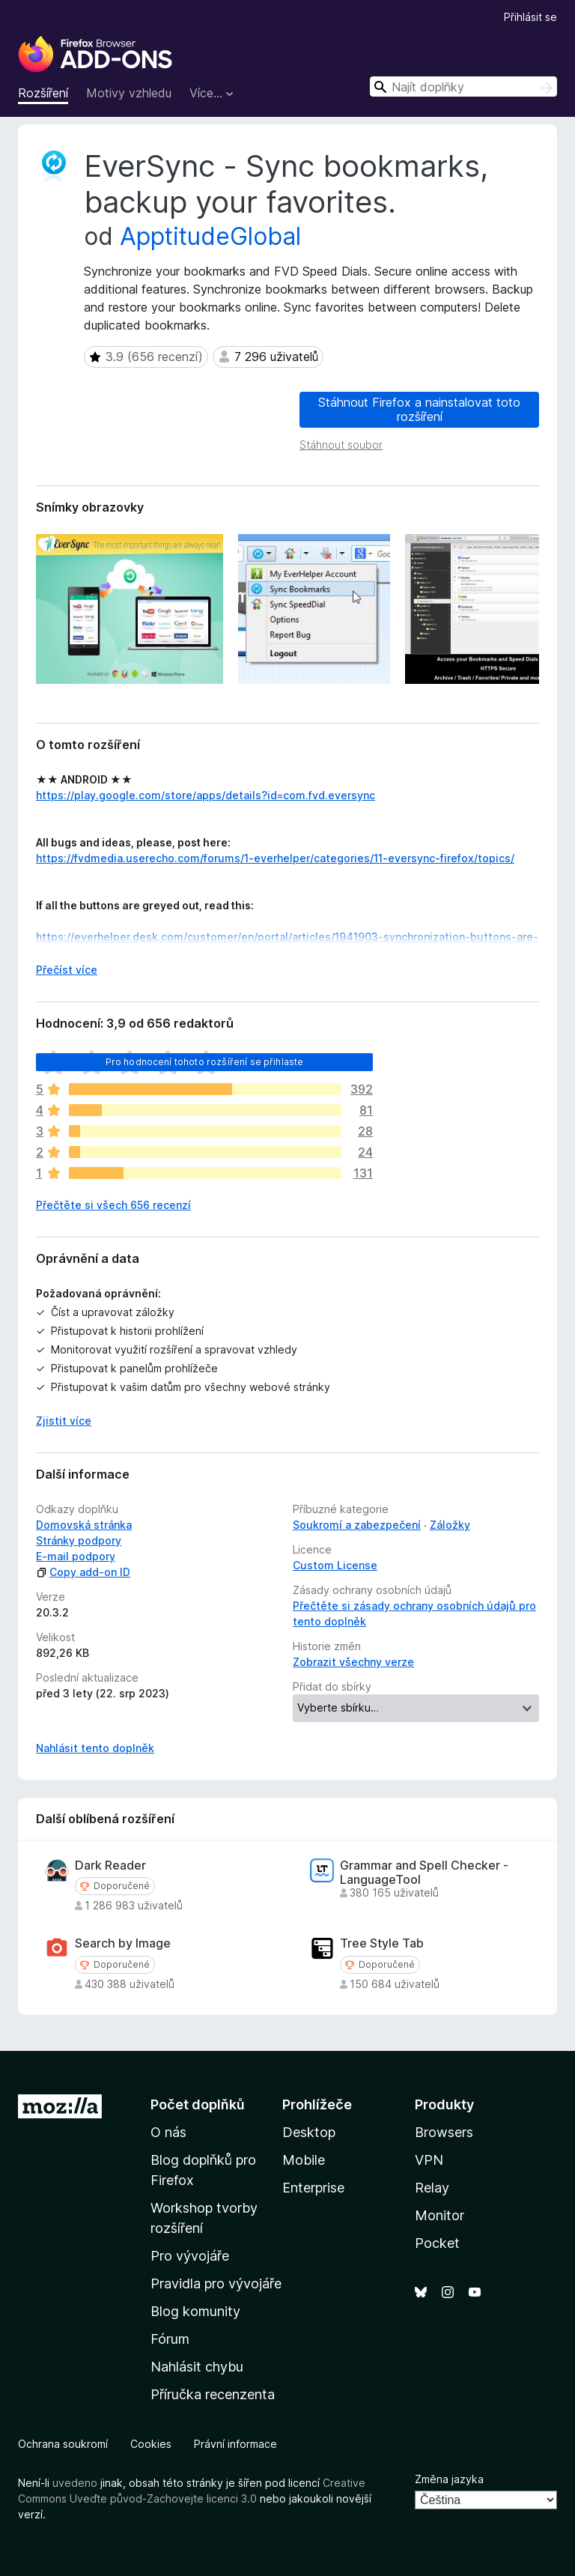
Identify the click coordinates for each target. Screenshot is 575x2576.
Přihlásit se (530, 16)
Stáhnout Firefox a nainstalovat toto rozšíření (419, 409)
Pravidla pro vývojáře (216, 2283)
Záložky (450, 1524)
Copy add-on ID (83, 1572)
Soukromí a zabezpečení (357, 1524)
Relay (432, 2187)
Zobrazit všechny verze (353, 1661)
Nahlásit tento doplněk (95, 1748)
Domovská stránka (84, 1524)
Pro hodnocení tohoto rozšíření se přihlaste (205, 1061)
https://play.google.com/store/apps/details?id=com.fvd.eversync (205, 795)
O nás (168, 2132)
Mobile (303, 2160)
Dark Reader (110, 1865)
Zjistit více (63, 1420)
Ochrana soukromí (63, 2443)
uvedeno (76, 2482)
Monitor (439, 2215)
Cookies (150, 2443)
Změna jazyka (449, 2479)
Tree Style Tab (382, 1943)
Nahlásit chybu (196, 2367)
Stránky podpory (78, 1540)
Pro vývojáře (189, 2256)
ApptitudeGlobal (210, 236)
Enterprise (313, 2187)
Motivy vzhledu (128, 92)
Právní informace (235, 2443)
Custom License (335, 1565)
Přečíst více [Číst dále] (66, 969)
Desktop (308, 2132)
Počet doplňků (197, 2104)
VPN (429, 2160)
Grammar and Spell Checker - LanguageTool (424, 1872)
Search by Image (123, 1943)
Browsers (444, 2132)
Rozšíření (43, 92)
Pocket (437, 2243)
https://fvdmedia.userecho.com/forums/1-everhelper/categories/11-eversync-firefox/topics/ (275, 858)
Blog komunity (195, 2311)
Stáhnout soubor (341, 444)
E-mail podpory (75, 1556)
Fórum (169, 2339)
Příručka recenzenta (212, 2394)
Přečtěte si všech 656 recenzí (113, 1204)
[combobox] (463, 86)
